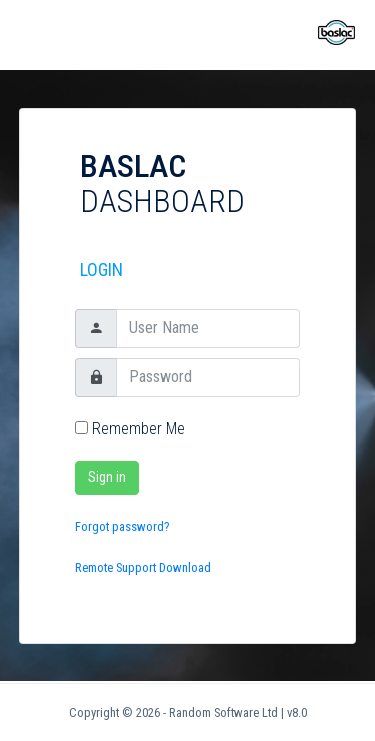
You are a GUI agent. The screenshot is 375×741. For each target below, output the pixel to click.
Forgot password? (122, 526)
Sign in (107, 477)
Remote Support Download (143, 567)
